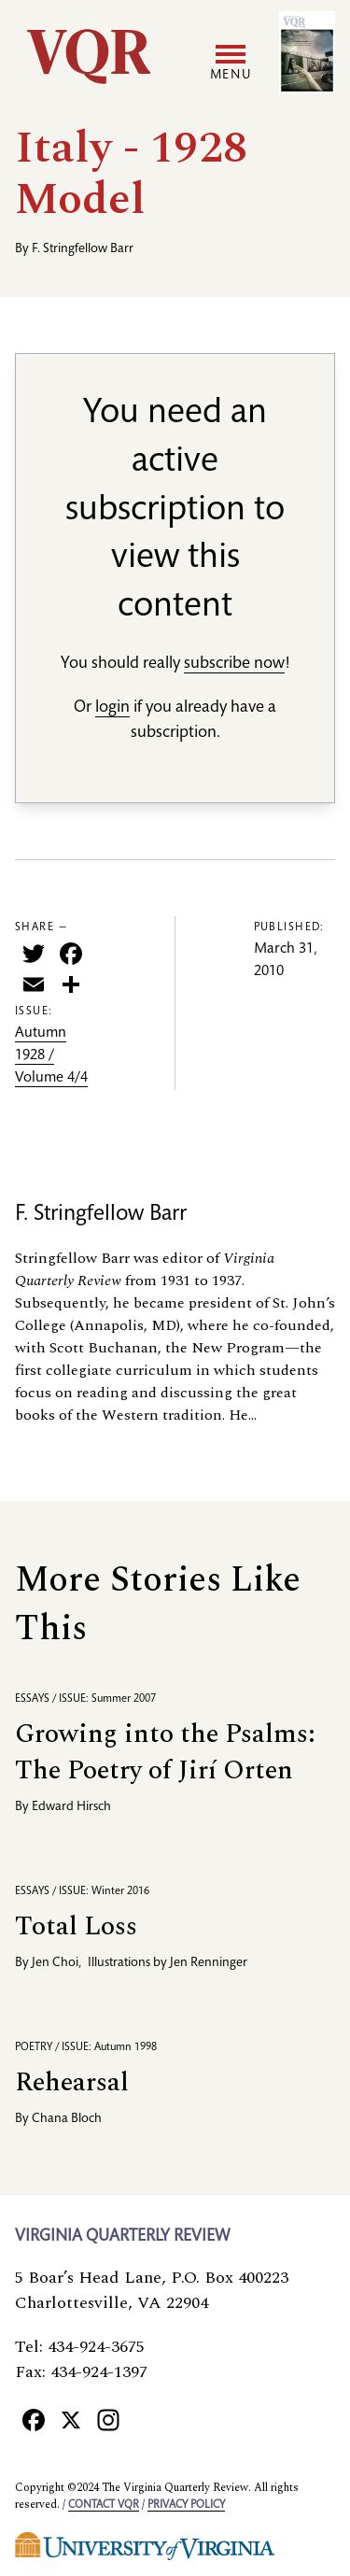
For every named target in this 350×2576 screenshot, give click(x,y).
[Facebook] (33, 2419)
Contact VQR (103, 2505)
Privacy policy (186, 2505)
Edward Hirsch (71, 1807)
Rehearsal (72, 2082)
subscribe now (234, 664)
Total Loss (76, 1926)
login (112, 708)
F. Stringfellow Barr (82, 249)
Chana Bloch (67, 2119)
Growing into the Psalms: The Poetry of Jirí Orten (165, 1752)
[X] (71, 2419)
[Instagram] (108, 2419)
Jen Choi (55, 1963)
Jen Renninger (208, 1963)
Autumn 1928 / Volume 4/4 (51, 1056)
